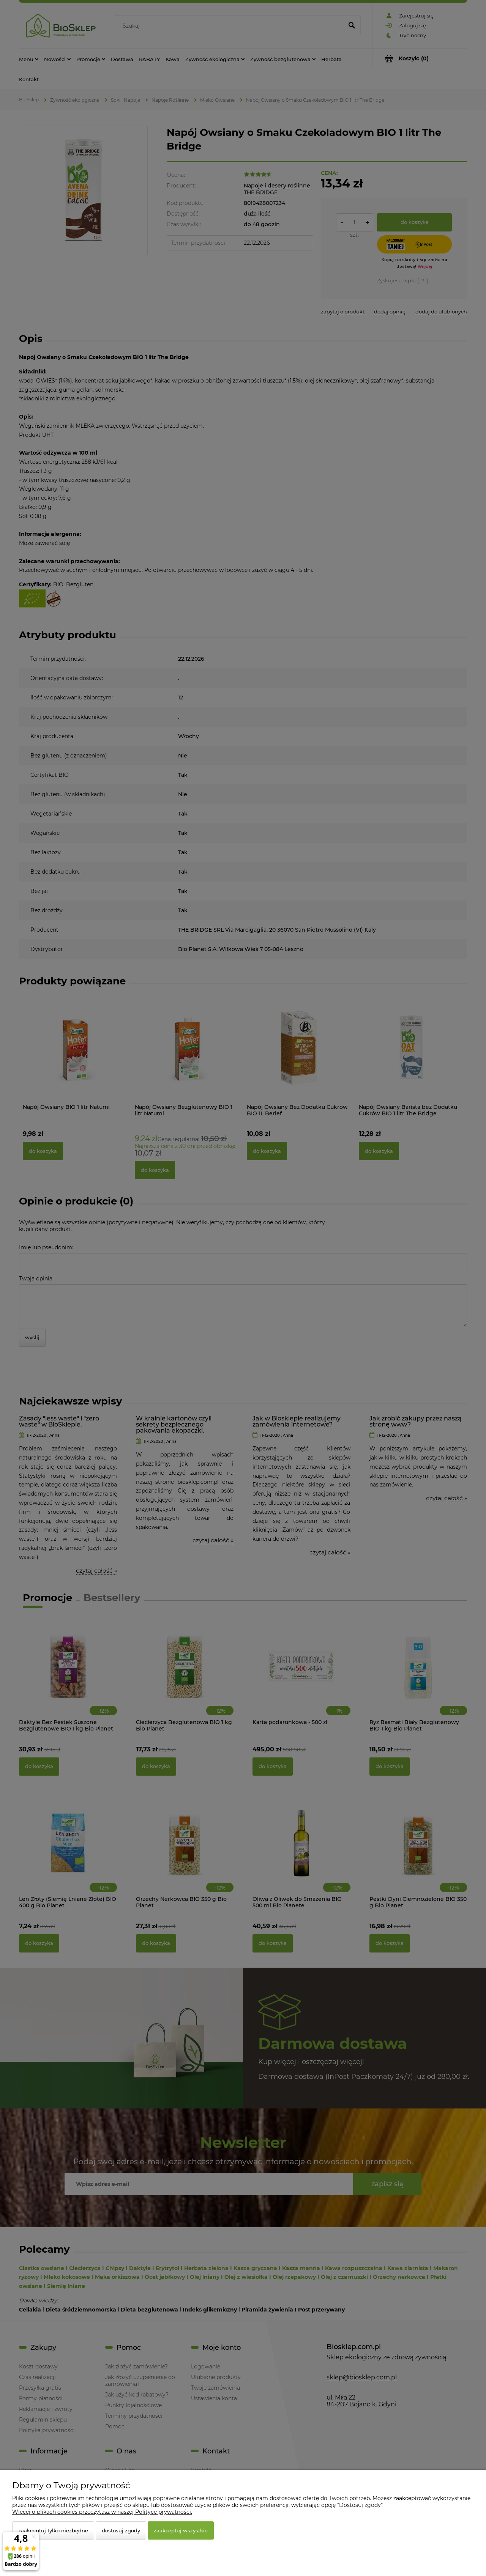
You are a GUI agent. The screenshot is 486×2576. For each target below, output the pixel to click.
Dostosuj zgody (121, 2530)
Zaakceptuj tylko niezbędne (53, 2530)
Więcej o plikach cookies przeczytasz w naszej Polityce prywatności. (102, 2511)
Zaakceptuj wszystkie (181, 2530)
